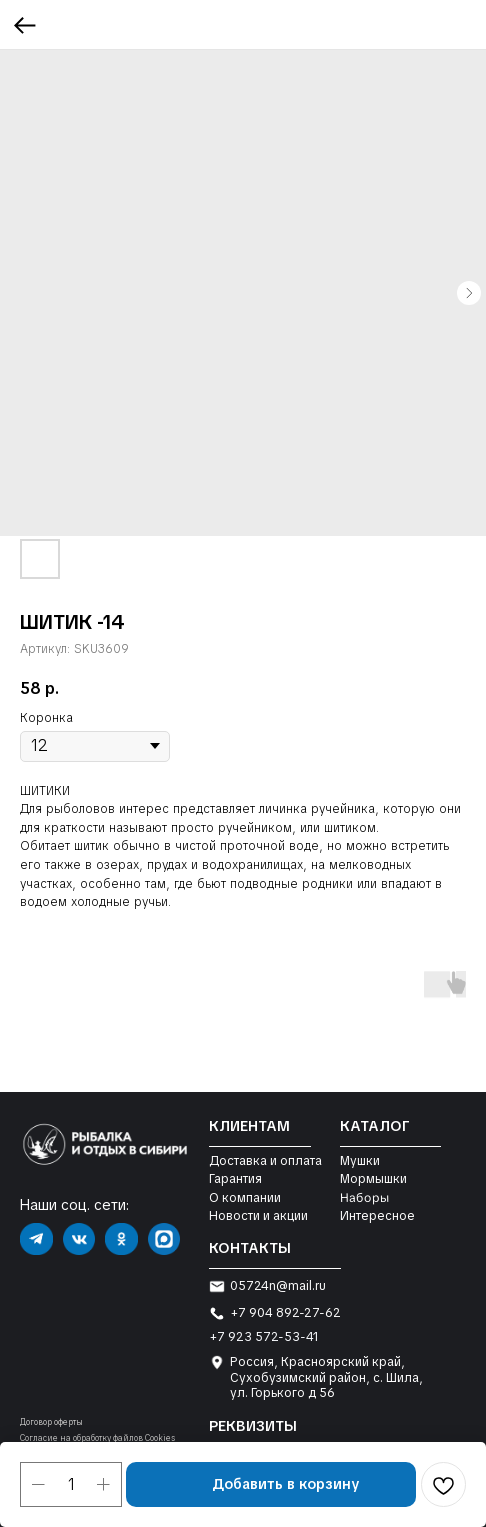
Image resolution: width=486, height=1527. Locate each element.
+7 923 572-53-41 (264, 1337)
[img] (36, 1239)
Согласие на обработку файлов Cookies (97, 1438)
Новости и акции (258, 1216)
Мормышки (373, 1179)
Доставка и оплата (265, 1161)
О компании (245, 1198)
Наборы (364, 1197)
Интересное (377, 1216)
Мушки (360, 1161)
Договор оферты (51, 1422)
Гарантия (235, 1179)
